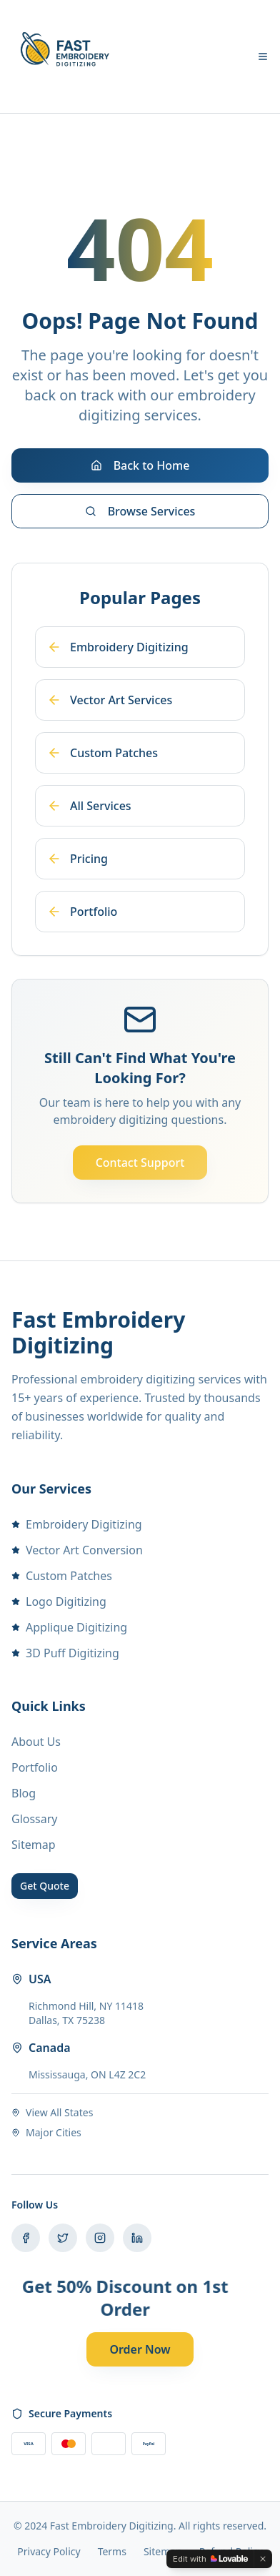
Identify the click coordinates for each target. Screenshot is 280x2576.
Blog (23, 1793)
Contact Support (140, 1162)
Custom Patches (61, 1576)
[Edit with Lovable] (210, 2558)
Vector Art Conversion (77, 1550)
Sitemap (33, 1844)
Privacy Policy (48, 2551)
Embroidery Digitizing (76, 1524)
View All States (52, 2112)
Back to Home (140, 465)
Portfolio (34, 1767)
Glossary (34, 1819)
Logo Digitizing (58, 1601)
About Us (36, 1742)
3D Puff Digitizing (65, 1653)
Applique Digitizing (69, 1627)
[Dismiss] (262, 2558)
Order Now (139, 2349)
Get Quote (44, 1885)
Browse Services (140, 511)
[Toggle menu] (263, 56)
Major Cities (46, 2132)
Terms (112, 2551)
